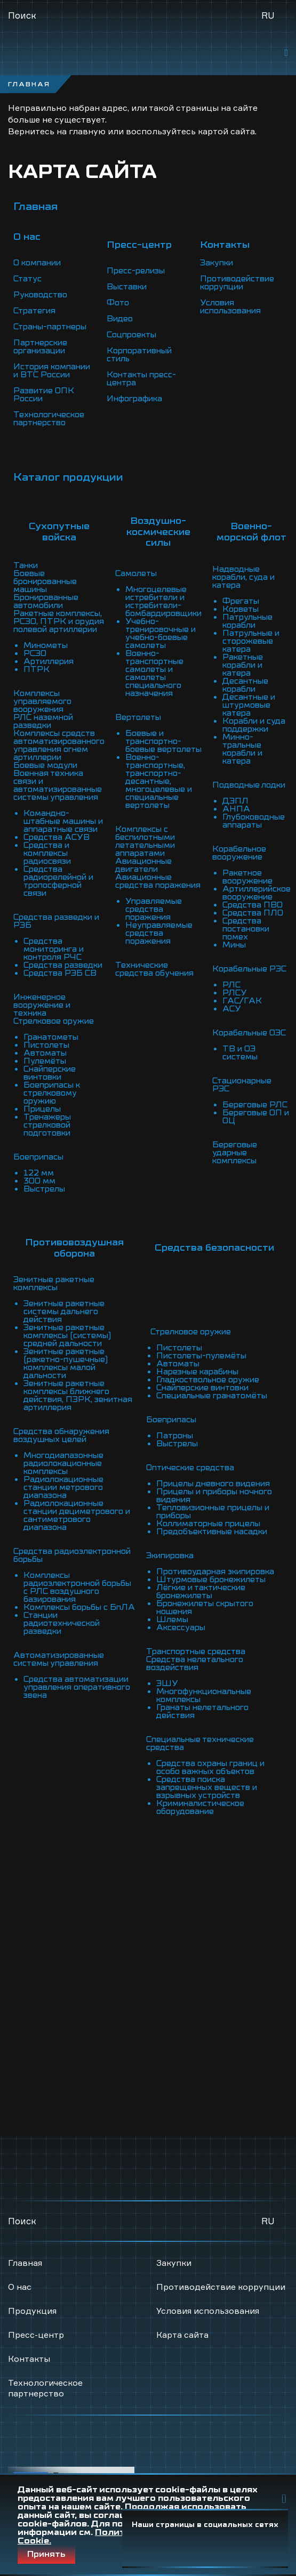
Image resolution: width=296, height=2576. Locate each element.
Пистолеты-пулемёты (201, 1355)
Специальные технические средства (200, 1743)
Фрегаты (240, 601)
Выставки (127, 286)
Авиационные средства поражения (158, 881)
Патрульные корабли (247, 621)
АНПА (236, 809)
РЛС (231, 985)
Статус (27, 278)
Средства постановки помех (245, 929)
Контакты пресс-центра (141, 378)
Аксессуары (180, 1627)
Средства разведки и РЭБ (56, 921)
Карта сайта (182, 2334)
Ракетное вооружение (247, 877)
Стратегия (34, 310)
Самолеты (136, 573)
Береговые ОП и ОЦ (255, 1116)
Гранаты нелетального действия (202, 1711)
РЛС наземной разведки (43, 721)
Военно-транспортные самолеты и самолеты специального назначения (154, 673)
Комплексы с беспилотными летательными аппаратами (145, 841)
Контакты (29, 2358)
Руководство (40, 294)
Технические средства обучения (154, 969)
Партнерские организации (40, 346)
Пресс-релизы (136, 271)
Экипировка (170, 1555)
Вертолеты (138, 717)
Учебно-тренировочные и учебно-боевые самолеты (160, 633)
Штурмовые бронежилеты (211, 1579)
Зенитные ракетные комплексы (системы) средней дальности (67, 1335)
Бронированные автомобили (45, 601)
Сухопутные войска (59, 532)
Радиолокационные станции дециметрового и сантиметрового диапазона (76, 1515)
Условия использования (230, 306)
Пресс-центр (36, 2334)
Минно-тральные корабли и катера (242, 749)
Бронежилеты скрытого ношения (204, 1607)
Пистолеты (46, 1045)
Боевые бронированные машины (45, 581)
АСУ (231, 1009)
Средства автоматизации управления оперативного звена (76, 1687)
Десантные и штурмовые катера (248, 705)
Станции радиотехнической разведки (61, 1623)
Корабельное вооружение (239, 853)
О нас (19, 2286)
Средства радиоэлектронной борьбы (72, 1555)
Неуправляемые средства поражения (159, 933)
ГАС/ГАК (242, 1001)
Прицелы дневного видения (213, 1483)
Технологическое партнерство (48, 418)
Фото (118, 302)
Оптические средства (190, 1467)
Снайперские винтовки (49, 1073)
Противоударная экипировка (215, 1571)
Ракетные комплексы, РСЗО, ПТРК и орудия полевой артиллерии (58, 621)
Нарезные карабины (197, 1371)
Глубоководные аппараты (253, 821)
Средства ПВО (252, 905)
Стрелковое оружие (53, 1021)
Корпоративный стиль (139, 354)
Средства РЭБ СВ (60, 973)
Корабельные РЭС (249, 969)
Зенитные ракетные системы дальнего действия (64, 1311)
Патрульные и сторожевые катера (250, 641)
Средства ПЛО (252, 913)
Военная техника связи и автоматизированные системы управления (57, 785)
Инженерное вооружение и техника (41, 1005)
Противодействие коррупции (237, 282)
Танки (25, 565)
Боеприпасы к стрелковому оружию (51, 1093)
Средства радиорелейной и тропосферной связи (58, 881)
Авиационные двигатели (143, 865)
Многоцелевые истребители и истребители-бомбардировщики (163, 601)
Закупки (216, 263)
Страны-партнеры (49, 326)
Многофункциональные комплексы (203, 1695)
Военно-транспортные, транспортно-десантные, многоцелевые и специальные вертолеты (158, 781)
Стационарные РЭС (241, 1084)
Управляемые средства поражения (153, 909)
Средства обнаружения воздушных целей (61, 1435)
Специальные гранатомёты (211, 1395)
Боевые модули (45, 765)
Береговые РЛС (254, 1104)
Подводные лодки (248, 785)
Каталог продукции (68, 477)
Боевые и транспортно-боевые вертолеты (163, 741)
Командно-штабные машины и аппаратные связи (63, 821)
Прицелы (42, 1109)
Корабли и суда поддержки (253, 725)
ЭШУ (167, 1683)
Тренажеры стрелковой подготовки (47, 1125)
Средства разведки (62, 965)
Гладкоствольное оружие (207, 1379)
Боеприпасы (38, 1157)
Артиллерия (48, 661)
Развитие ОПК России (43, 394)
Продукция (32, 2310)
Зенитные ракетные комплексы (53, 1283)
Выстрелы (44, 1189)
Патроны (174, 1435)
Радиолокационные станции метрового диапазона (63, 1487)
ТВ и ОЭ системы (240, 1053)
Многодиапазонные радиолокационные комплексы (63, 1463)
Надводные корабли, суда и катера (243, 577)
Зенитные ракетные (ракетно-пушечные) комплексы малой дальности (65, 1363)
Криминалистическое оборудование (200, 1807)
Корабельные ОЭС (249, 1033)
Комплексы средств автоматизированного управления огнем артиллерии (59, 745)
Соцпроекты (131, 334)
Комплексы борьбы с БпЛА (79, 1607)
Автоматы (45, 1053)
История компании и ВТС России (51, 370)
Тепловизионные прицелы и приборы (212, 1511)
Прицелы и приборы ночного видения (214, 1495)
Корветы (240, 609)
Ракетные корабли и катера (242, 665)
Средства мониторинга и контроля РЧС (53, 949)
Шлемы (172, 1619)
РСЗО (34, 653)
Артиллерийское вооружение (256, 893)
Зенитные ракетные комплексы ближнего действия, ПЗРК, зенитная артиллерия (77, 1395)
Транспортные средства (195, 1651)
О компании (37, 263)
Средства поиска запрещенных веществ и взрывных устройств (206, 1787)
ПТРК (36, 669)
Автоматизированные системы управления (58, 1659)
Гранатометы (50, 1037)
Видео (120, 318)
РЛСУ (234, 993)
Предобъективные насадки (211, 1531)
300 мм (39, 1181)
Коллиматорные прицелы (208, 1523)
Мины (234, 945)
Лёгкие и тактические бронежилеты (200, 1591)
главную (87, 131)
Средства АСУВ (56, 837)
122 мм (38, 1173)
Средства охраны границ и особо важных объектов (210, 1767)
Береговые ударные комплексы (234, 1152)
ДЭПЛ (235, 801)
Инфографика (134, 398)
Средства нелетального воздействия (194, 1663)
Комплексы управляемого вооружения (42, 701)
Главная (35, 206)
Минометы (45, 645)
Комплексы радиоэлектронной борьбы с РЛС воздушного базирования (77, 1587)
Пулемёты (44, 1061)
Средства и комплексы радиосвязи (47, 853)
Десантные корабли (245, 685)
